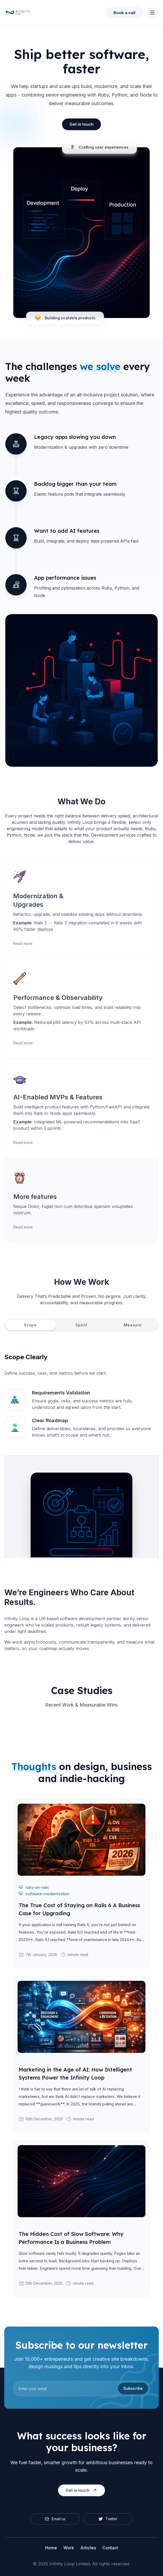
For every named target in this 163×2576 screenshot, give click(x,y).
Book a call (124, 12)
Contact (110, 2547)
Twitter (108, 2519)
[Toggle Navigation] (152, 12)
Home (51, 2547)
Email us (55, 2519)
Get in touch (81, 124)
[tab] (30, 1325)
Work (68, 2547)
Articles (88, 2547)
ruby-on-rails (34, 1887)
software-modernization (44, 1893)
